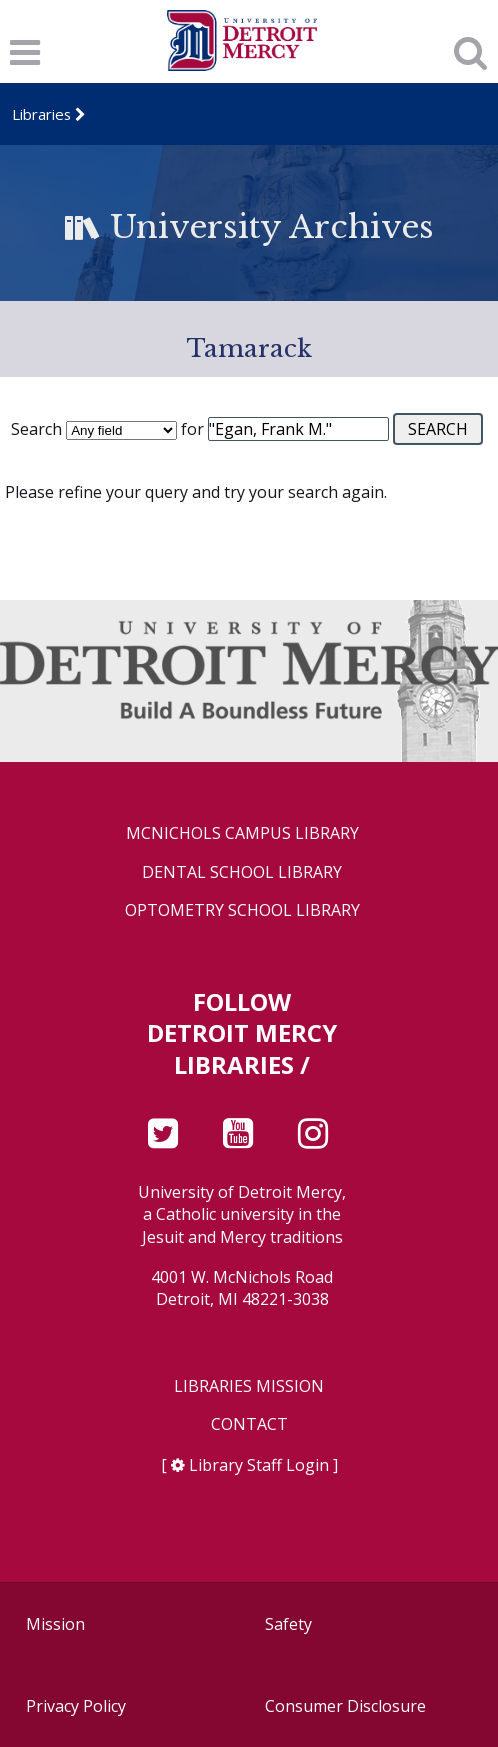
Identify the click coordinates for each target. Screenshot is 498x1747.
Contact (249, 1424)
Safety (288, 1624)
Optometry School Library (242, 910)
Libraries (41, 114)
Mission (55, 1624)
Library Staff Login (259, 1465)
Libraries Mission (249, 1386)
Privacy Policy (76, 1706)
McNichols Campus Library (242, 833)
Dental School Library (242, 872)
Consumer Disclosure (345, 1706)
